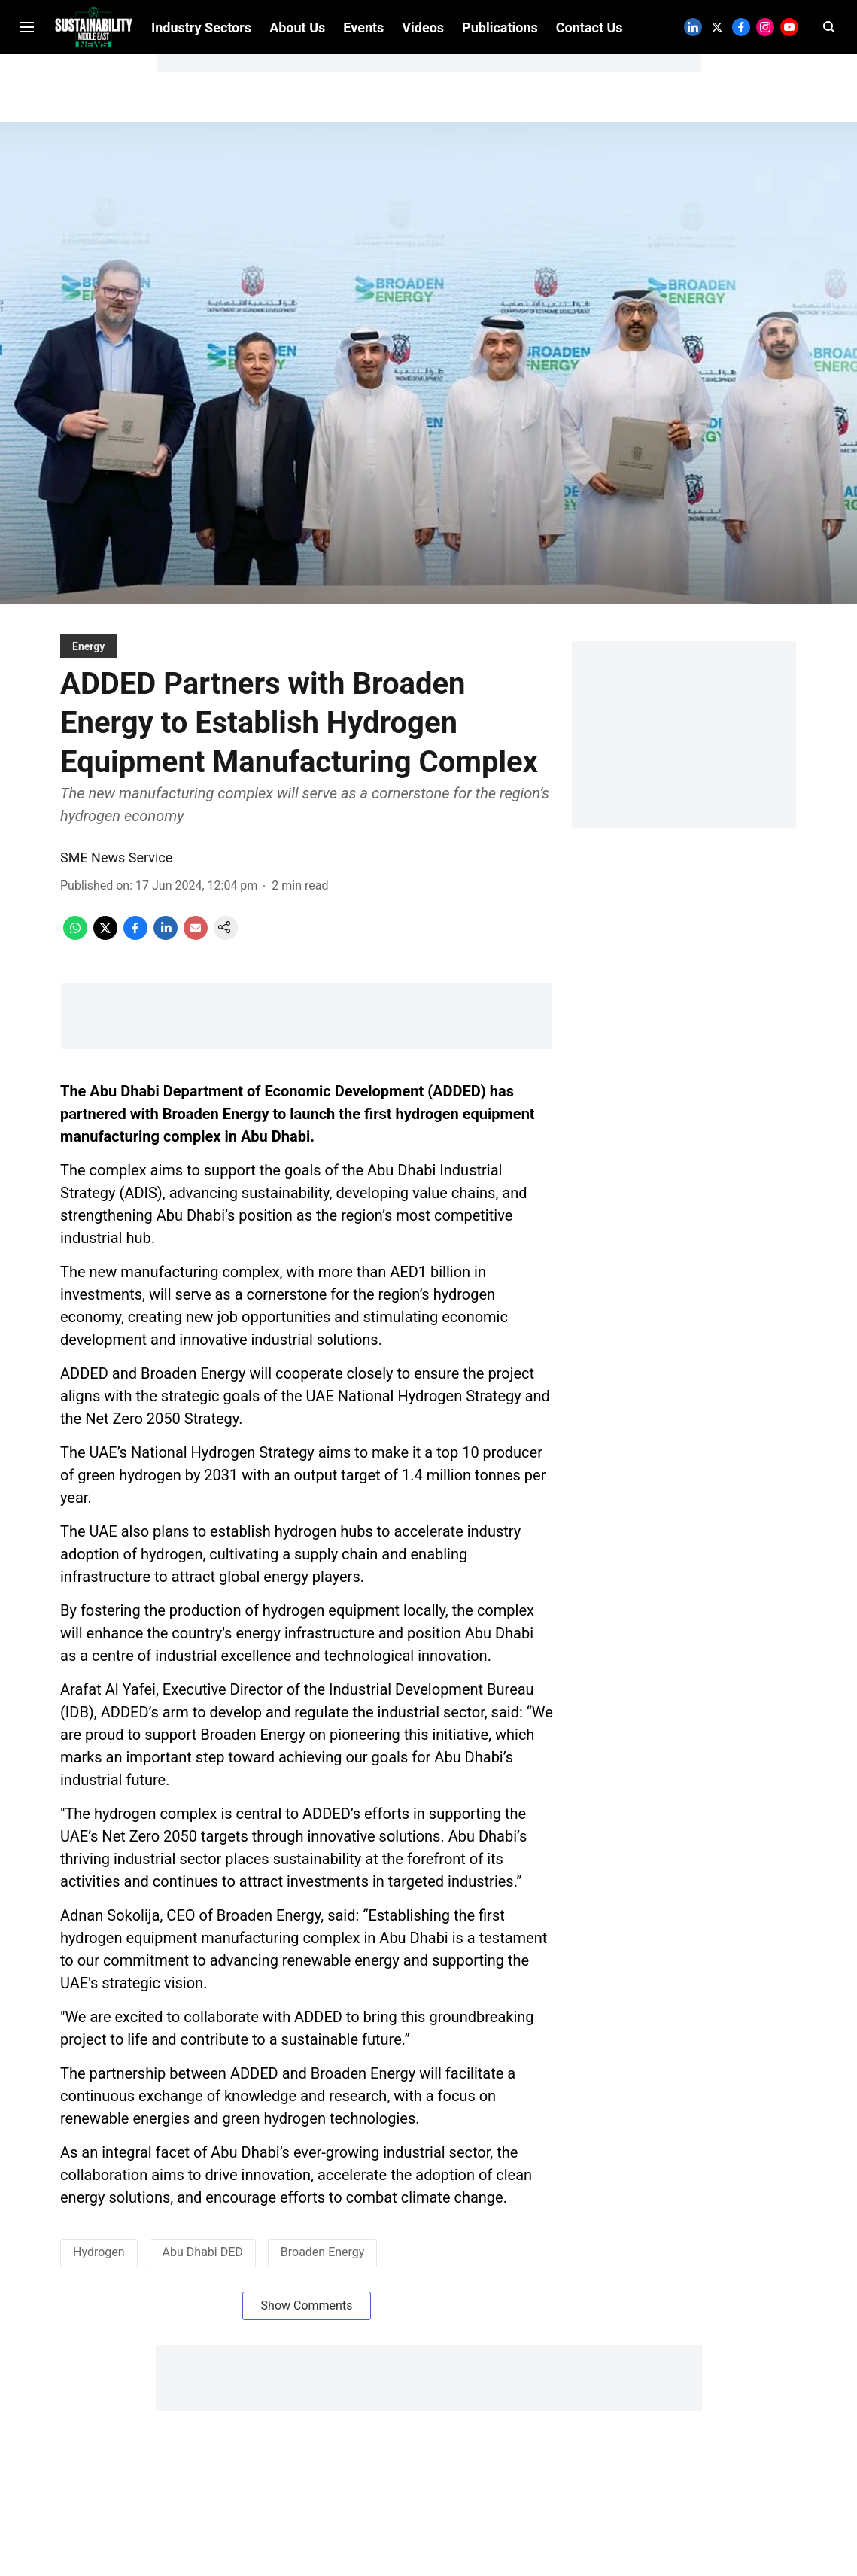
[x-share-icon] (105, 948)
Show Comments (307, 2317)
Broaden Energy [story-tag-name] (323, 2264)
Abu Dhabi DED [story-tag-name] (203, 2264)
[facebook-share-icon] (135, 948)
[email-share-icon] (196, 948)
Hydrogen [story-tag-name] (99, 2264)
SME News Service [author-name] (116, 869)
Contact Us (589, 107)
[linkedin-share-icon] (165, 948)
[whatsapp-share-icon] (75, 948)
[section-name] (88, 658)
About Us (297, 107)
